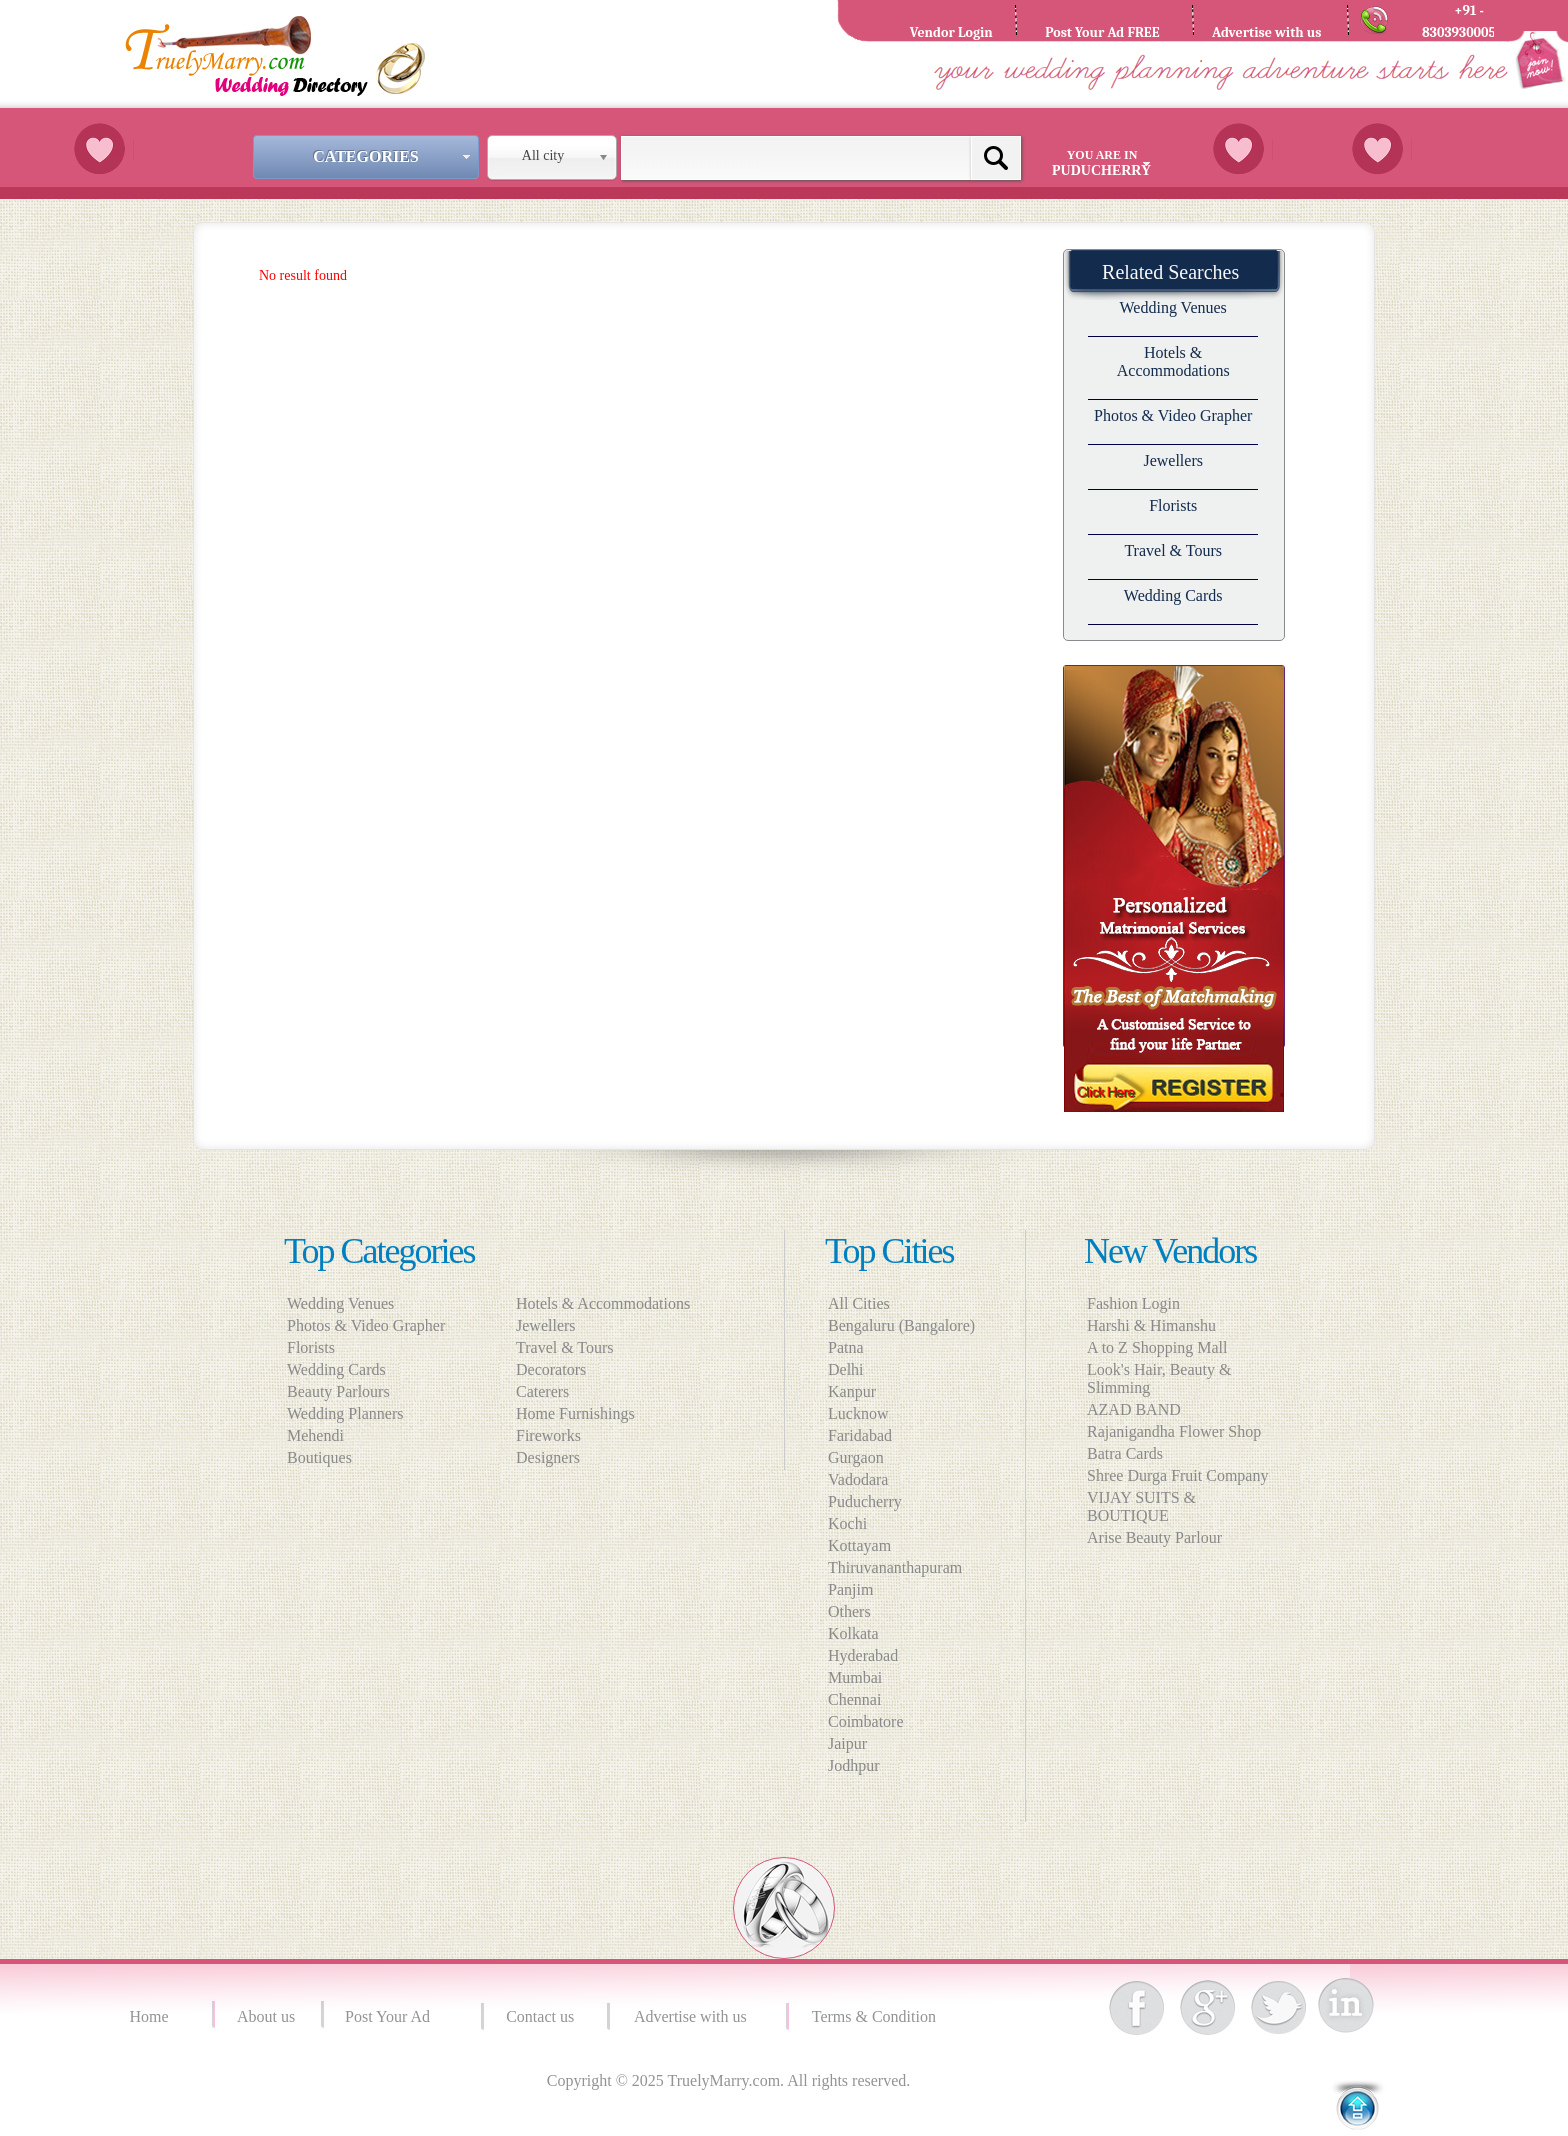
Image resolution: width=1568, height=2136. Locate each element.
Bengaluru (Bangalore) (901, 1325)
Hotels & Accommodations (1173, 361)
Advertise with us (694, 2016)
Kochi (847, 1523)
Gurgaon (856, 1457)
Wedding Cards (1173, 595)
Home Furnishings (581, 1413)
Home (151, 2016)
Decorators (557, 1369)
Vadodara (858, 1479)
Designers (554, 1457)
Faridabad (860, 1435)
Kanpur (852, 1391)
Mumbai (855, 1677)
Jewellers (1173, 460)
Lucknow (858, 1413)
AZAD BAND (1134, 1409)
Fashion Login (1133, 1303)
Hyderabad (863, 1655)
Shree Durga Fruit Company (1177, 1475)
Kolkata (853, 1633)
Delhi (846, 1369)
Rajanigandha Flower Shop (1174, 1431)
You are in (1104, 163)
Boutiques (319, 1457)
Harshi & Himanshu (1151, 1325)
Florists (1173, 505)
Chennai (854, 1699)
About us (266, 2016)
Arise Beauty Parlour (1154, 1537)
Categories (394, 156)
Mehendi (315, 1435)
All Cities (859, 1303)
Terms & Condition (876, 2016)
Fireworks (554, 1435)
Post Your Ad (391, 2016)
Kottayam (859, 1545)
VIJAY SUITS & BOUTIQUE (1141, 1506)
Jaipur (847, 1743)
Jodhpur (854, 1765)
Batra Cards (1125, 1453)
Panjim (850, 1589)
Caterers (548, 1391)
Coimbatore (866, 1721)
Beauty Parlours (338, 1391)
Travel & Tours (1173, 550)
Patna (846, 1347)
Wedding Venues (1173, 307)
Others (849, 1611)
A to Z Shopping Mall (1157, 1347)
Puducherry (865, 1501)
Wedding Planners (345, 1413)
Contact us (540, 2016)
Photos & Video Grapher (1173, 415)
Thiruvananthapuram (895, 1567)
